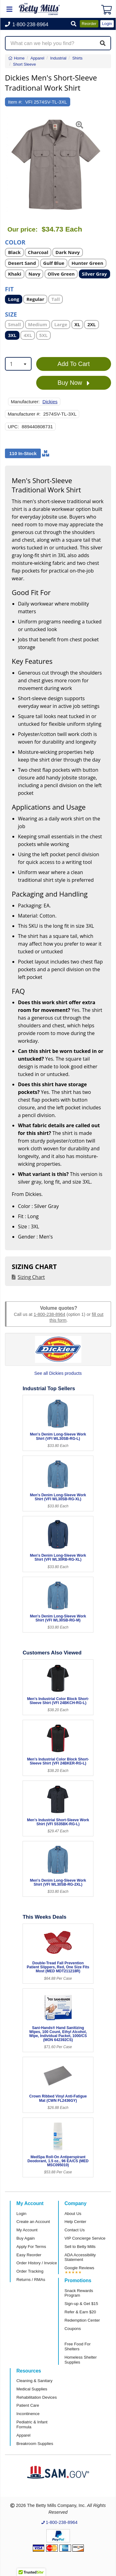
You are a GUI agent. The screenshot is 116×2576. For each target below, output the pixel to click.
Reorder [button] (89, 23)
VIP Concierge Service (85, 2238)
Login (21, 2213)
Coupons (73, 2328)
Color (15, 242)
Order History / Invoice (36, 2263)
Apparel (23, 2435)
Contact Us (75, 2230)
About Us (73, 2213)
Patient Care (27, 2405)
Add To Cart (74, 363)
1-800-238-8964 (49, 1314)
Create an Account (33, 2221)
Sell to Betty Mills (80, 2246)
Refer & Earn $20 (80, 2312)
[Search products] (58, 43)
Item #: (15, 102)
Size (11, 314)
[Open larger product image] (55, 165)
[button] (73, 24)
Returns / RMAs (30, 2279)
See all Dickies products (58, 1373)
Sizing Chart (31, 1277)
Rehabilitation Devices (36, 2397)
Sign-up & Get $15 (81, 2303)
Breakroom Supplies (34, 2443)
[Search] (102, 43)
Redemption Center (82, 2320)
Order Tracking (29, 2271)
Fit (9, 289)
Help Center (75, 2221)
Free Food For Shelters (78, 2346)
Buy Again (25, 2238)
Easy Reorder (28, 2255)
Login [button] (107, 23)
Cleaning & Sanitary (34, 2380)
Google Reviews (79, 2268)
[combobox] (18, 364)
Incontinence (28, 2413)
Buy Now (74, 383)
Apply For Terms (31, 2246)
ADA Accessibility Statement (80, 2257)
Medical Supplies (31, 2389)
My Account (26, 2230)
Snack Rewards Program (79, 2293)
